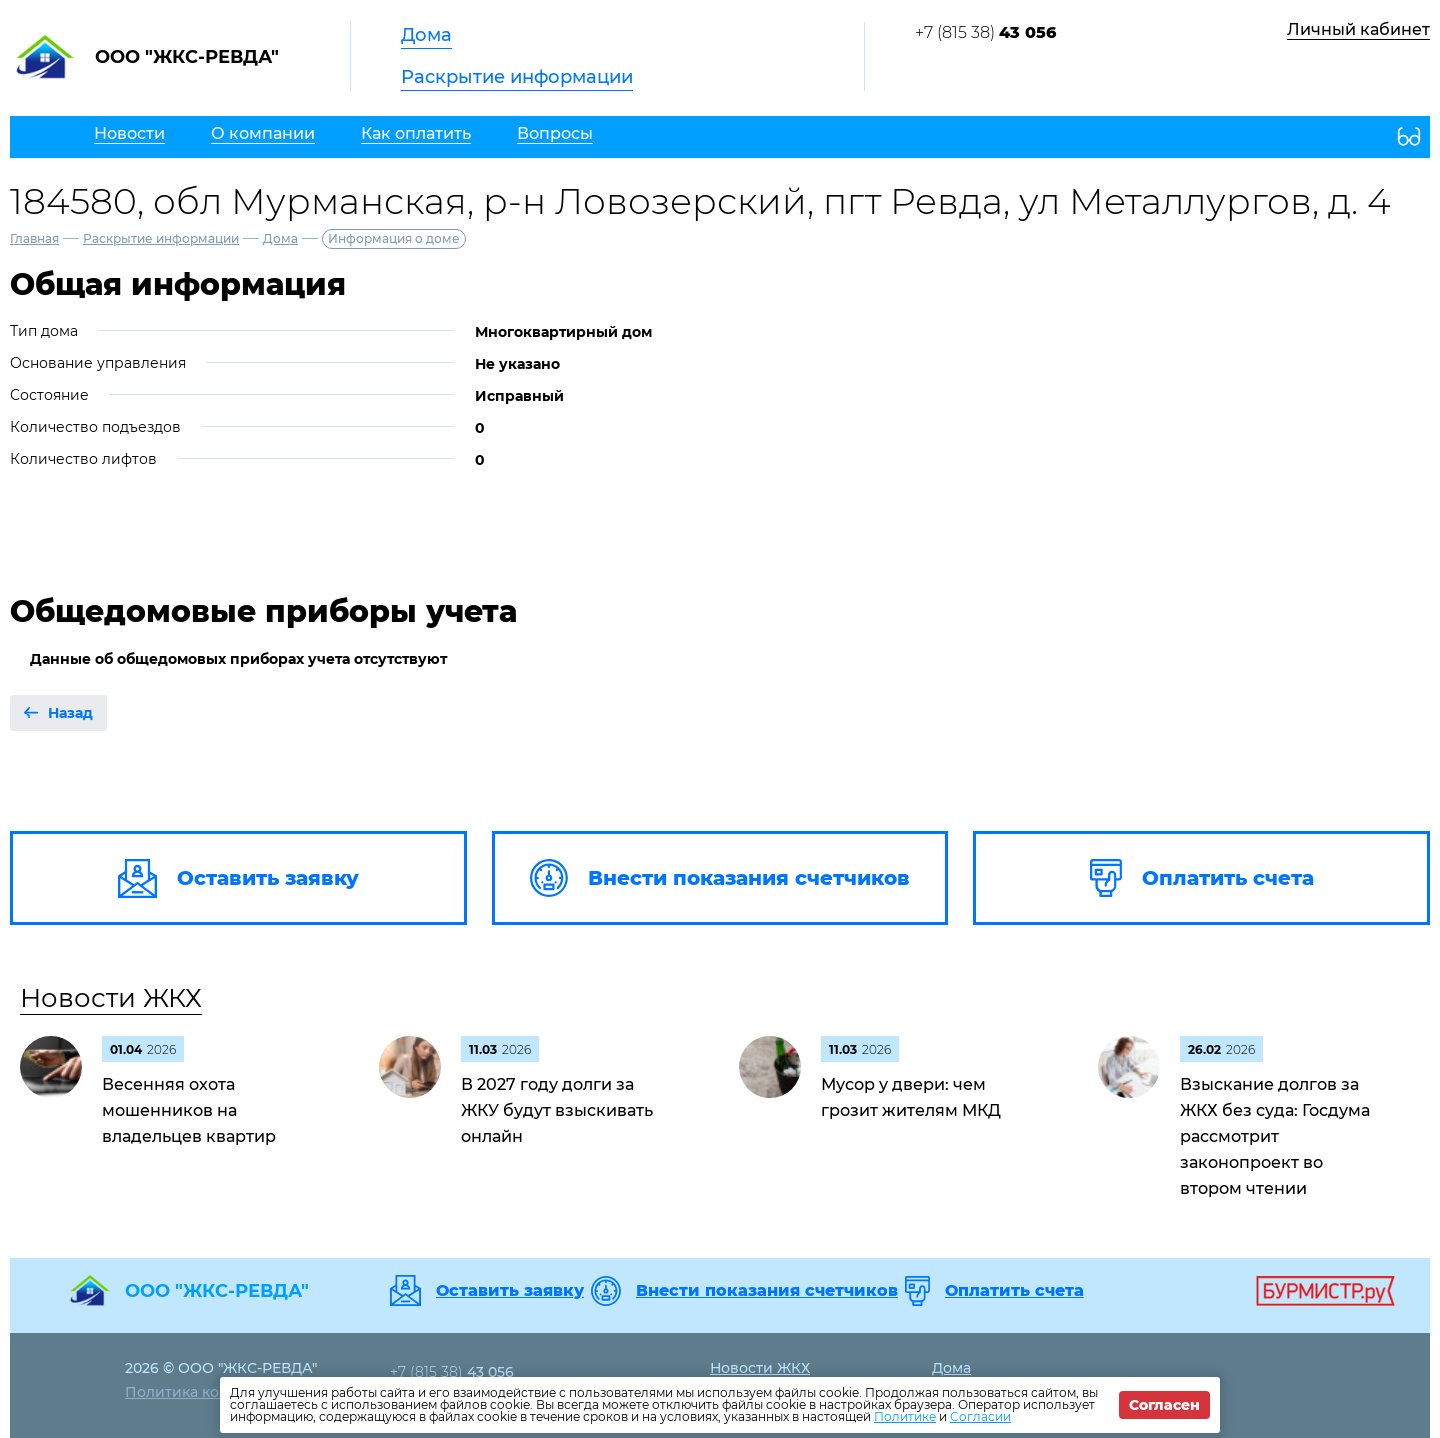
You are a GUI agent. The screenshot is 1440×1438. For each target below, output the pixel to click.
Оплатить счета (1014, 1291)
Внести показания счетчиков (767, 1291)
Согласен (1164, 1405)
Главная (34, 238)
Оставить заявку (510, 1291)
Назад (70, 713)
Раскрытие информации (517, 77)
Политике (905, 1416)
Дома (426, 35)
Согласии (980, 1416)
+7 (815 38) (985, 32)
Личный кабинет (1358, 29)
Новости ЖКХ (111, 998)
